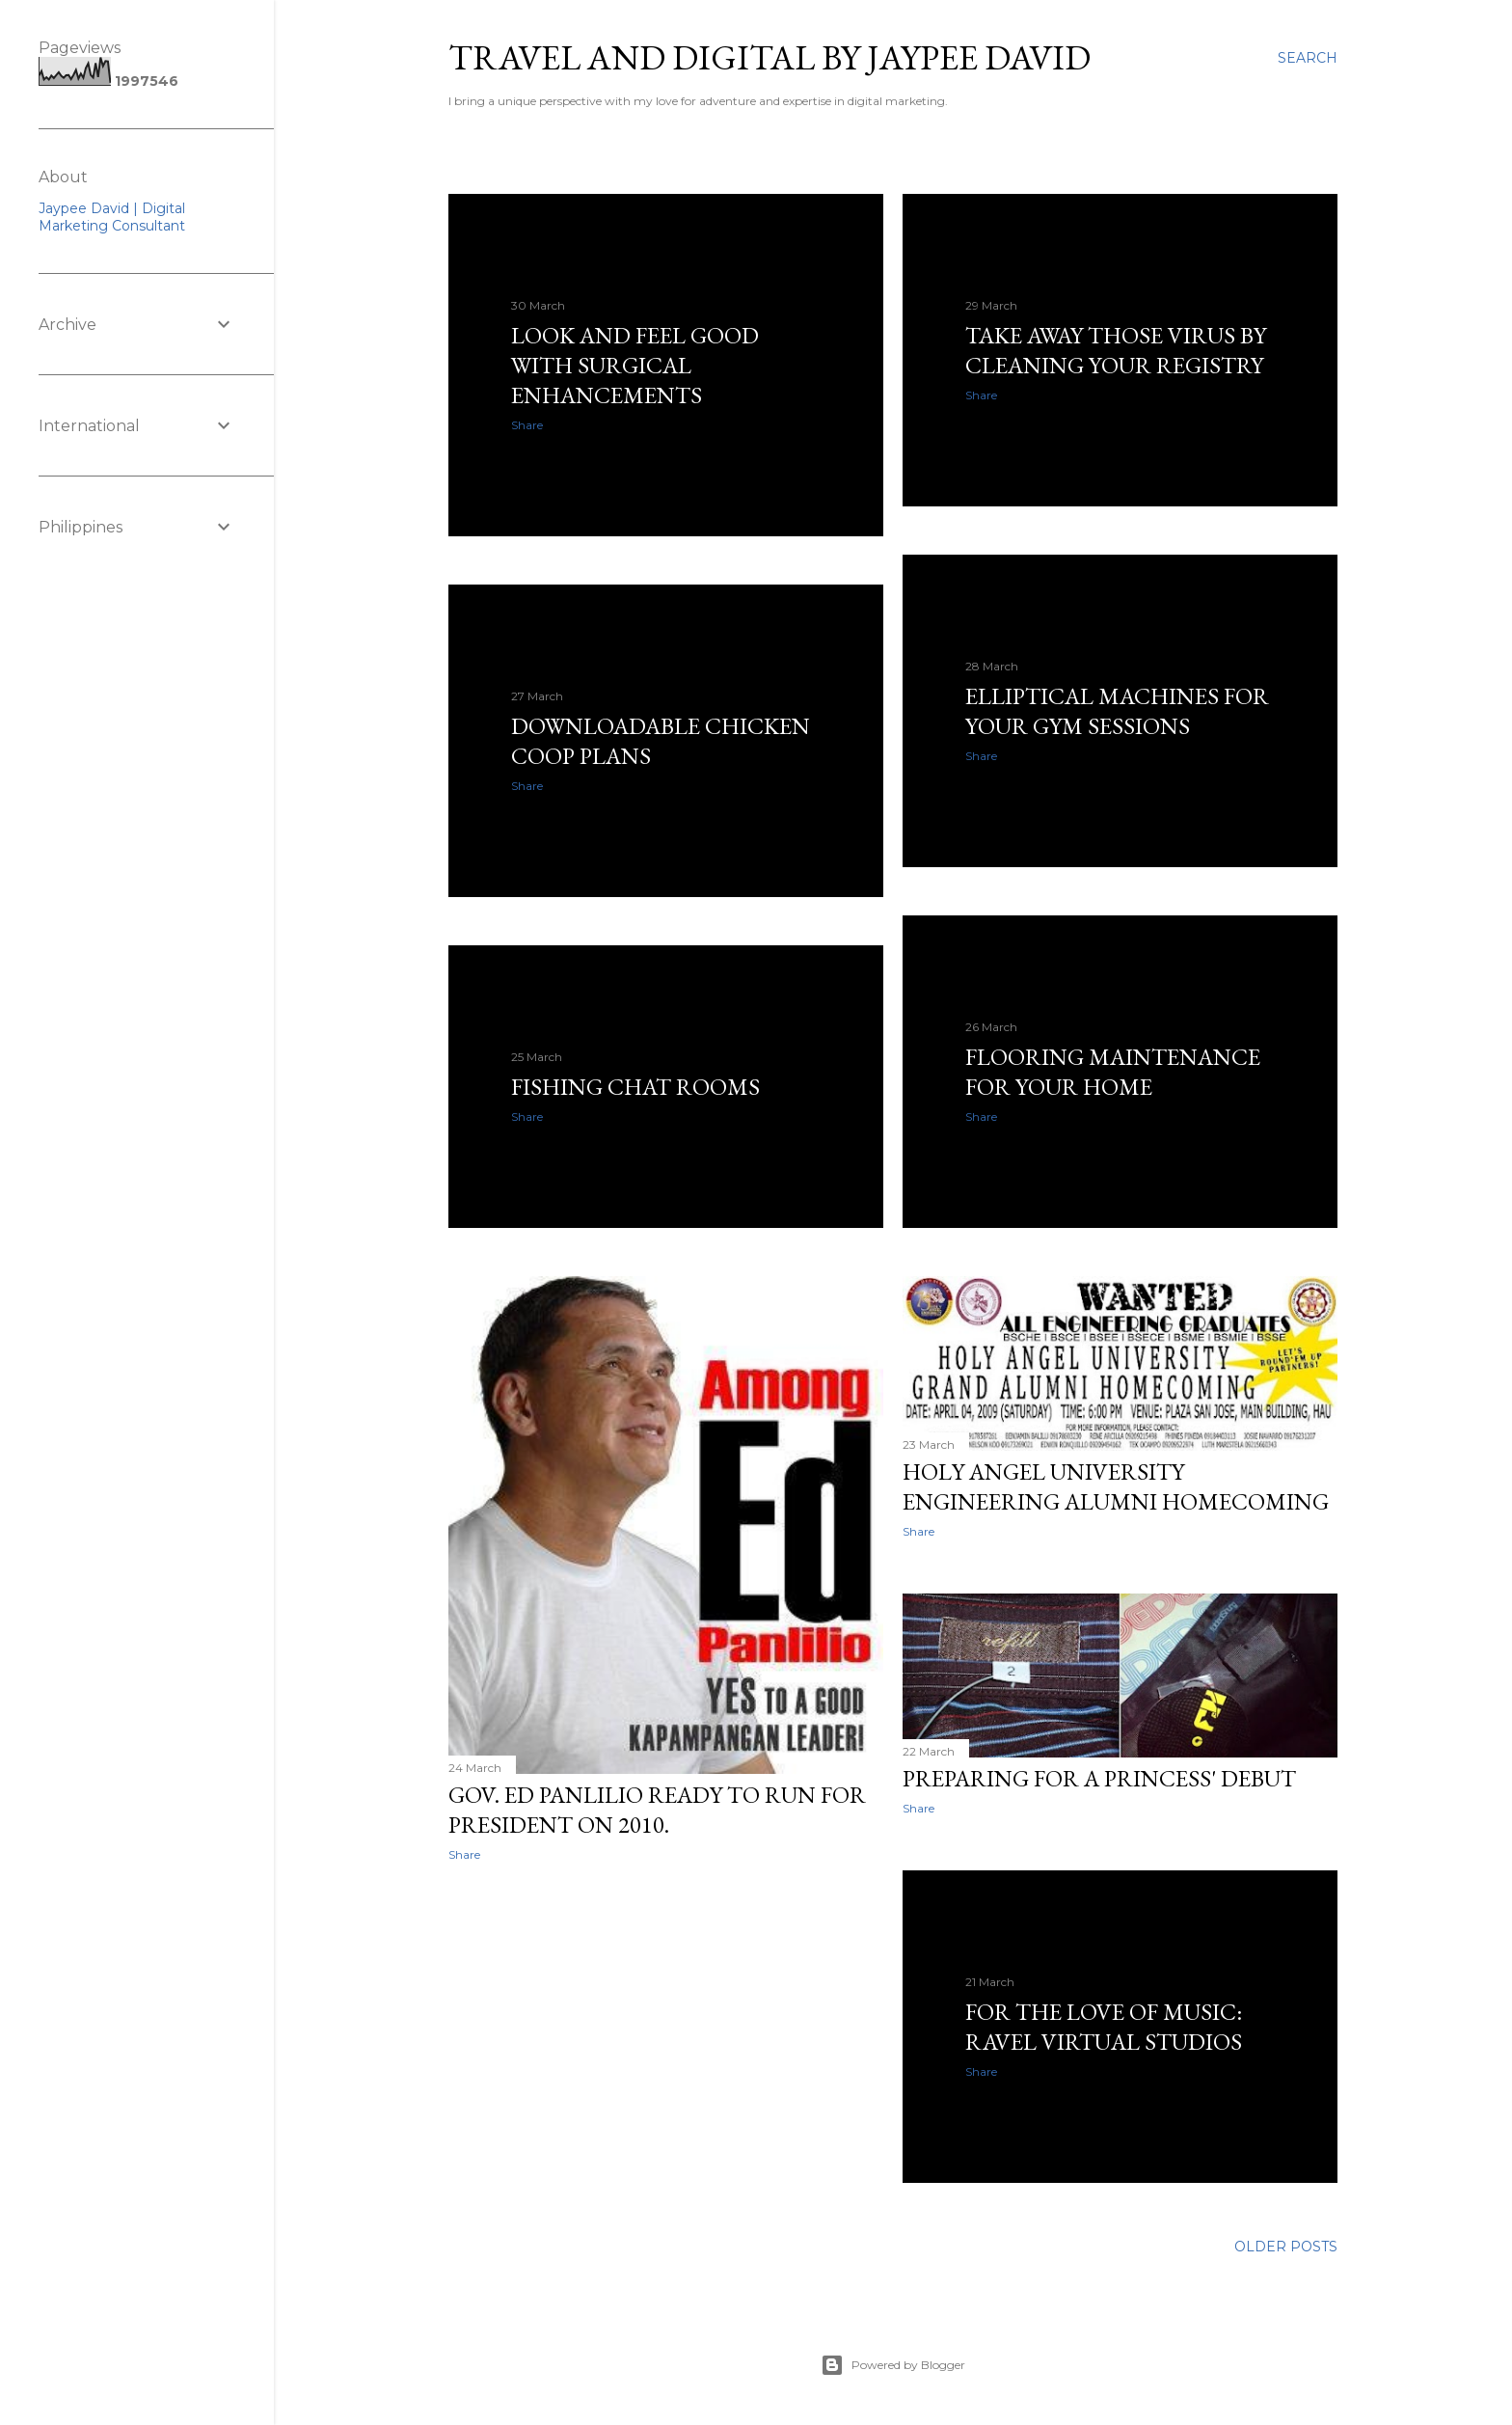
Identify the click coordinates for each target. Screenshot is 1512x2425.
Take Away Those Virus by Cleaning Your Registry (1115, 350)
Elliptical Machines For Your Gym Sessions (1117, 711)
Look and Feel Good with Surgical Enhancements (635, 365)
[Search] (1307, 58)
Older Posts (1285, 2246)
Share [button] (527, 425)
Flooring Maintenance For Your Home (1112, 1072)
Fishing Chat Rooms (635, 1087)
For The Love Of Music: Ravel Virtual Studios (1103, 2027)
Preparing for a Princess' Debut (1099, 1778)
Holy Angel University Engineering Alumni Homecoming (1116, 1486)
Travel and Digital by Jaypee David (769, 57)
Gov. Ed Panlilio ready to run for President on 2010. (657, 1809)
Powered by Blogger (893, 2365)
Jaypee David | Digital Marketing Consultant (112, 217)
